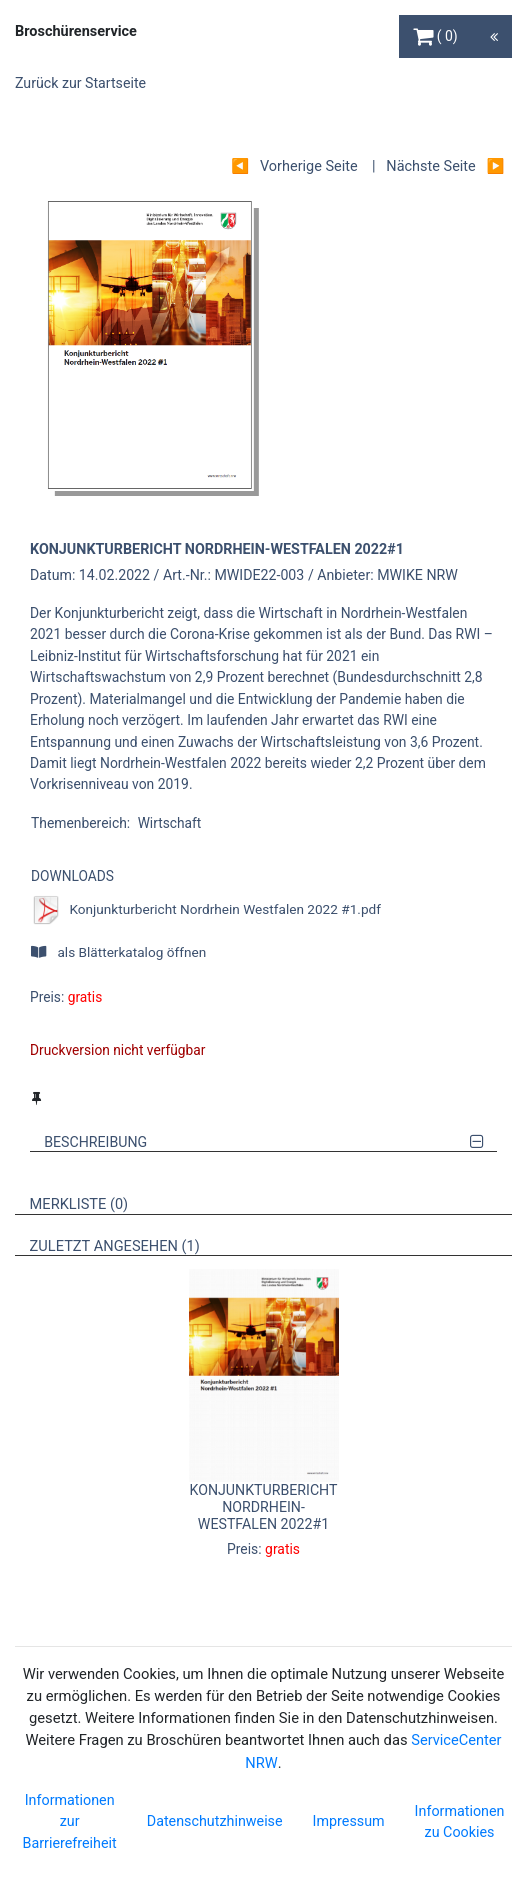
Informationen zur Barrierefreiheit (70, 1821)
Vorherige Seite (309, 166)
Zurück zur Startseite (80, 83)
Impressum (349, 1821)
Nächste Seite (430, 166)
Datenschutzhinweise (215, 1821)
